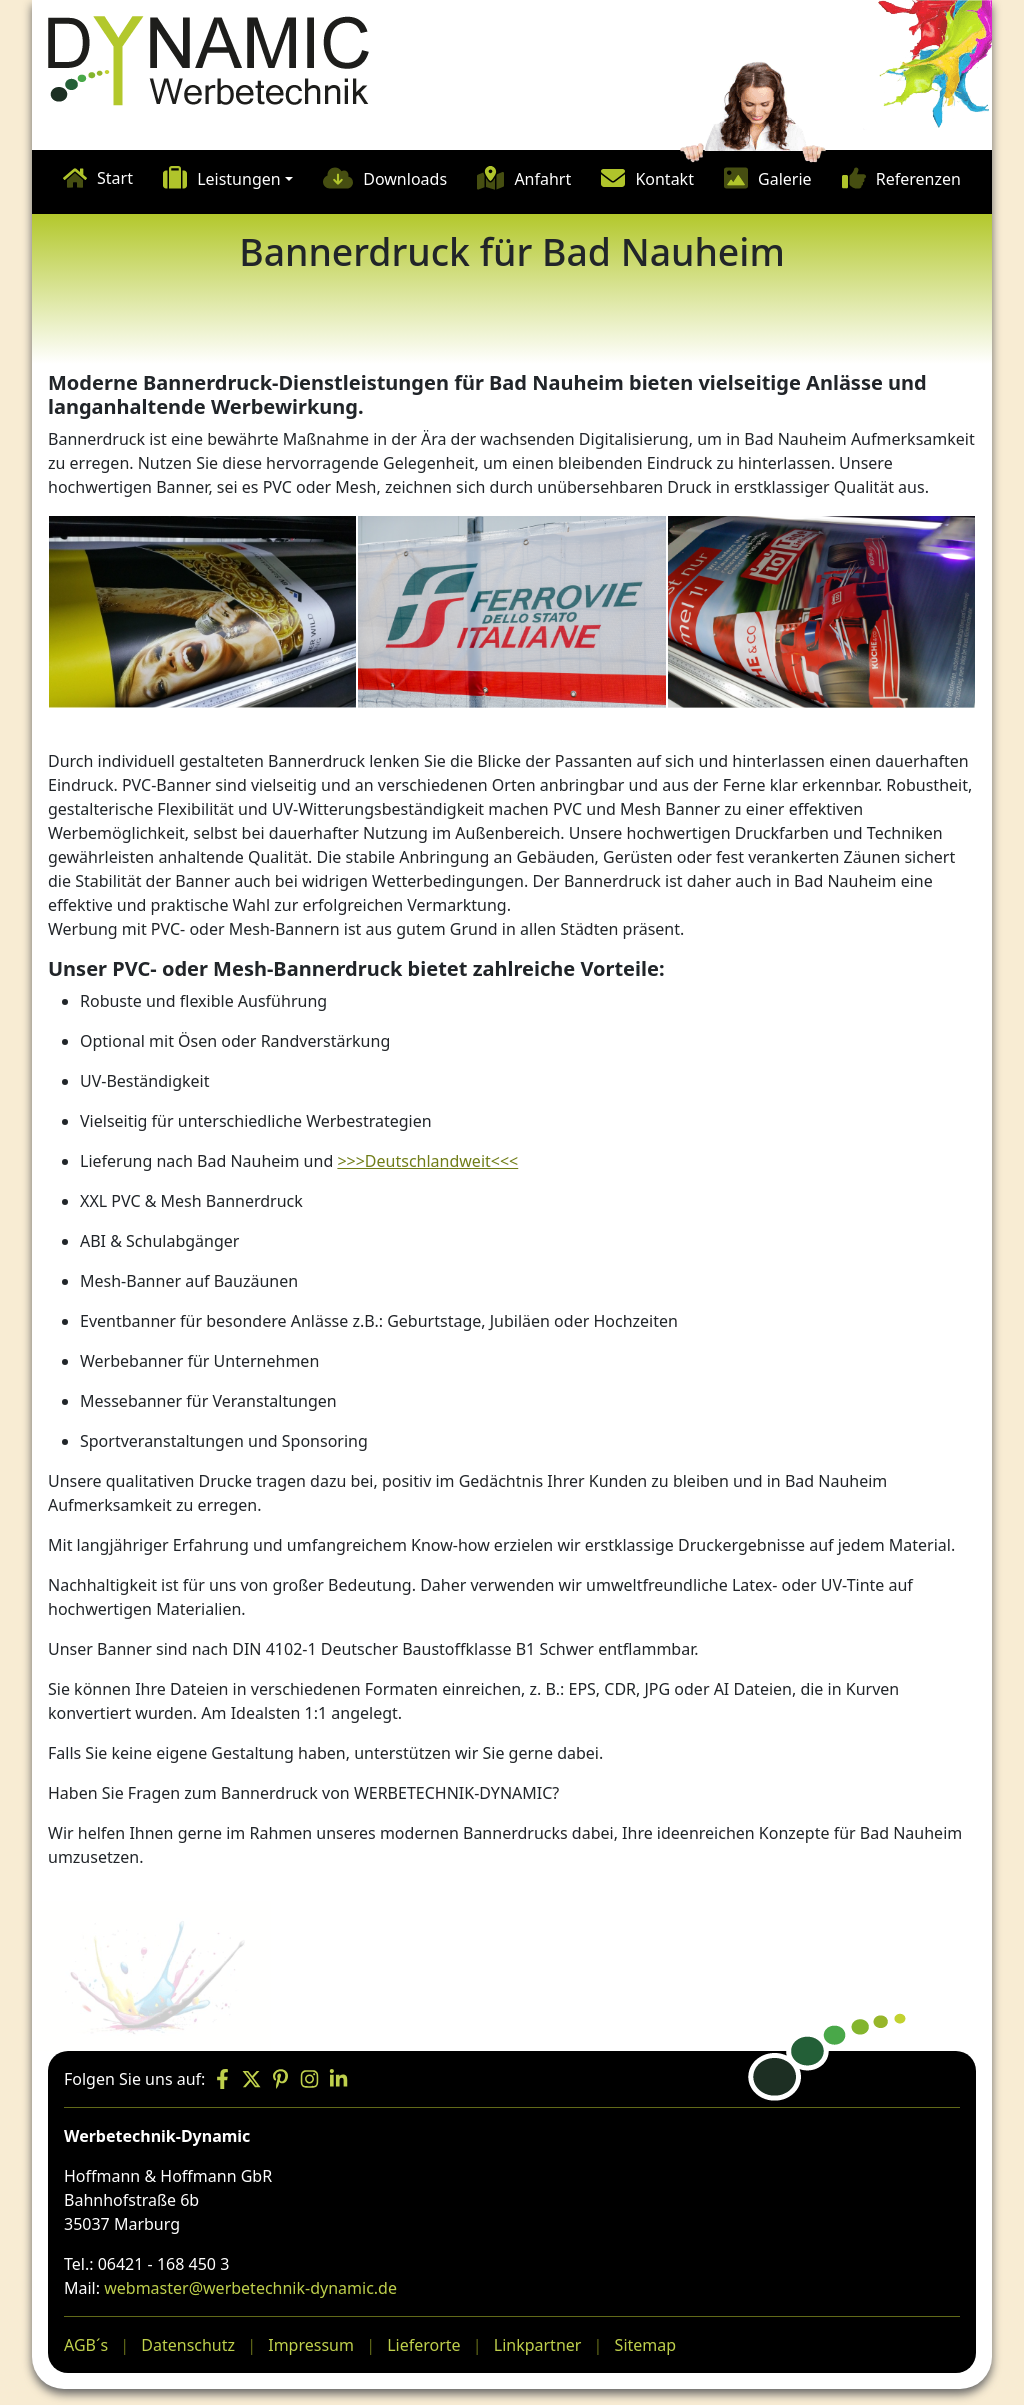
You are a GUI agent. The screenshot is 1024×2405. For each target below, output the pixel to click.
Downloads (405, 179)
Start (115, 178)
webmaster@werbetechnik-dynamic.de (250, 2288)
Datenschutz (188, 2345)
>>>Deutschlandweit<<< (427, 1161)
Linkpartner (538, 2345)
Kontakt (664, 179)
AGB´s (86, 2345)
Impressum (311, 2345)
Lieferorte (423, 2345)
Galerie (785, 179)
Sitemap (646, 2345)
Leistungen (239, 179)
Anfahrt (542, 179)
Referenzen (918, 179)
